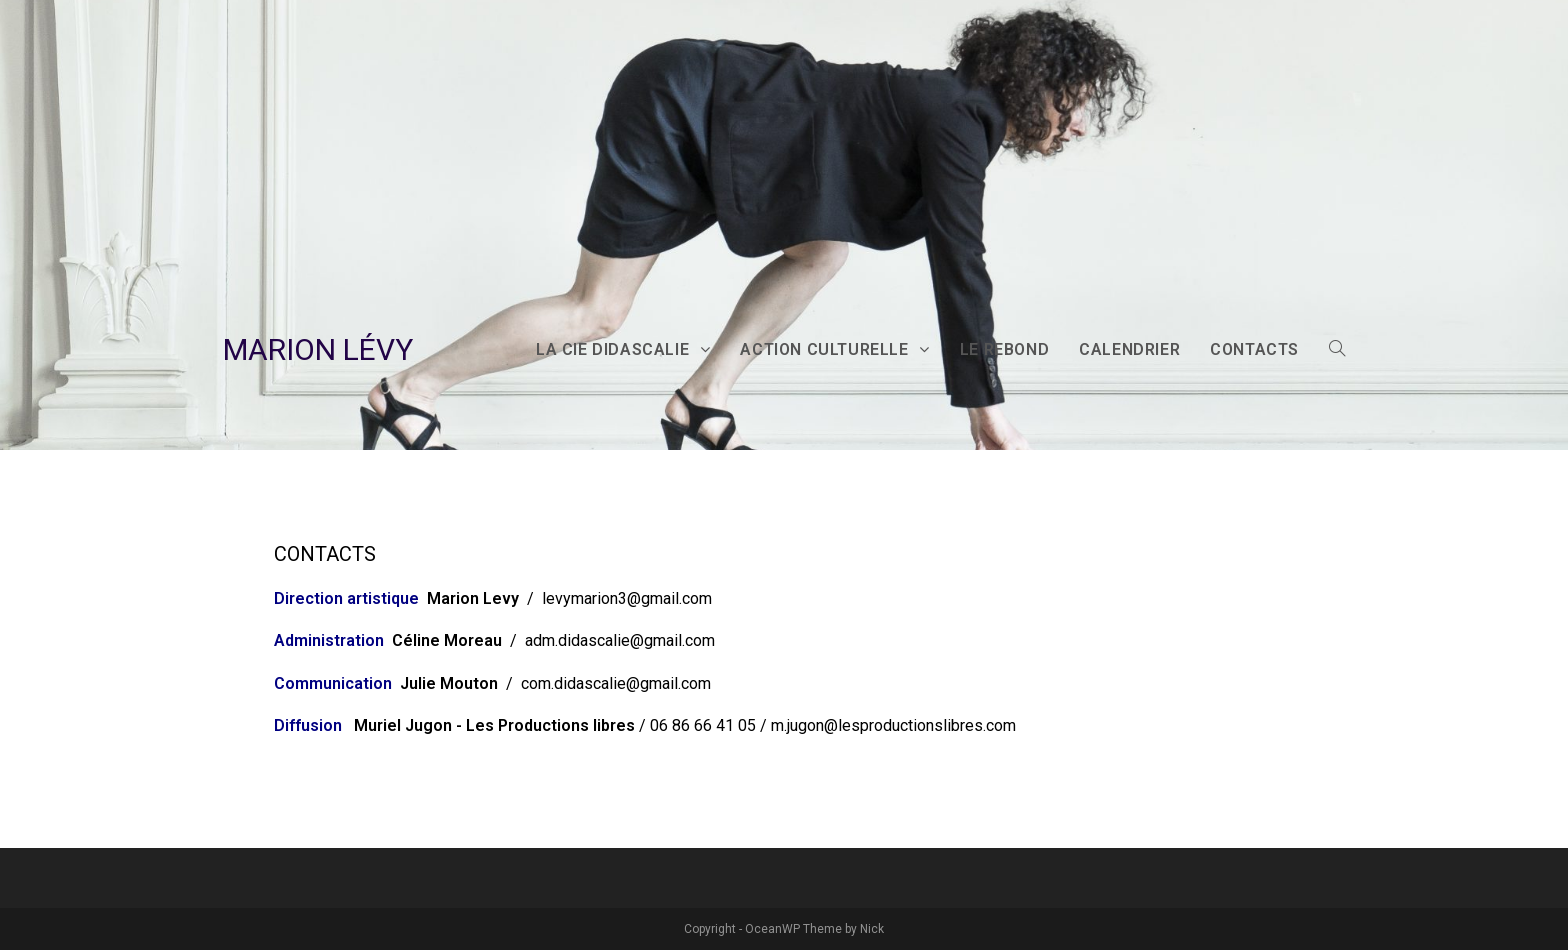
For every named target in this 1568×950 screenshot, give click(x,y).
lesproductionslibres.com (927, 725)
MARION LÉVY (318, 349)
